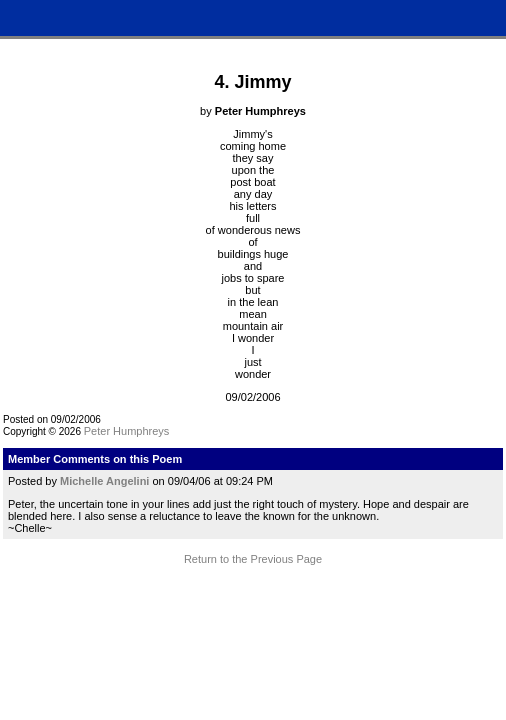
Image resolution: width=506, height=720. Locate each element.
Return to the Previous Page (253, 559)
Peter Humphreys (127, 431)
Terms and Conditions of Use (252, 603)
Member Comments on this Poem (95, 459)
